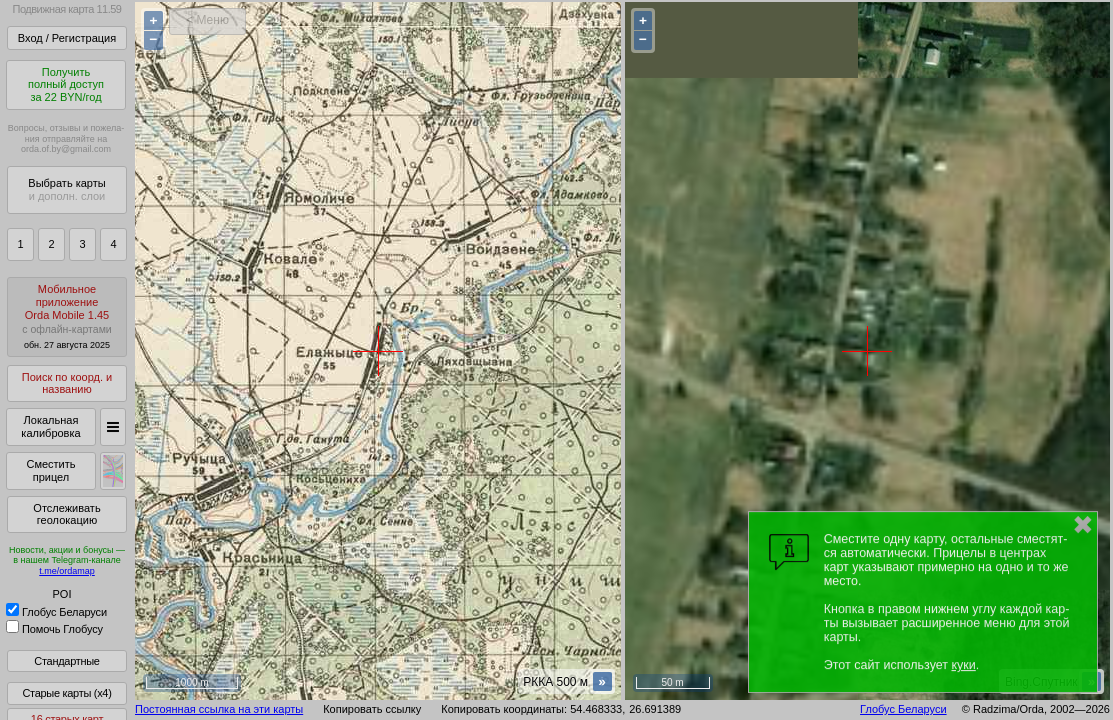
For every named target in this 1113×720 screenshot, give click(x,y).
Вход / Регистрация (67, 38)
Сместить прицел (50, 470)
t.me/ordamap (67, 571)
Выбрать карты (66, 189)
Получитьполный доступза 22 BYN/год (66, 84)
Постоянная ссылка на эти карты (219, 709)
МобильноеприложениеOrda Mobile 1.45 (67, 316)
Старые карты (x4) (66, 693)
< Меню (207, 20)
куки (963, 665)
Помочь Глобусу (54, 629)
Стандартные (66, 661)
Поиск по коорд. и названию (67, 383)
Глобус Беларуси (56, 612)
